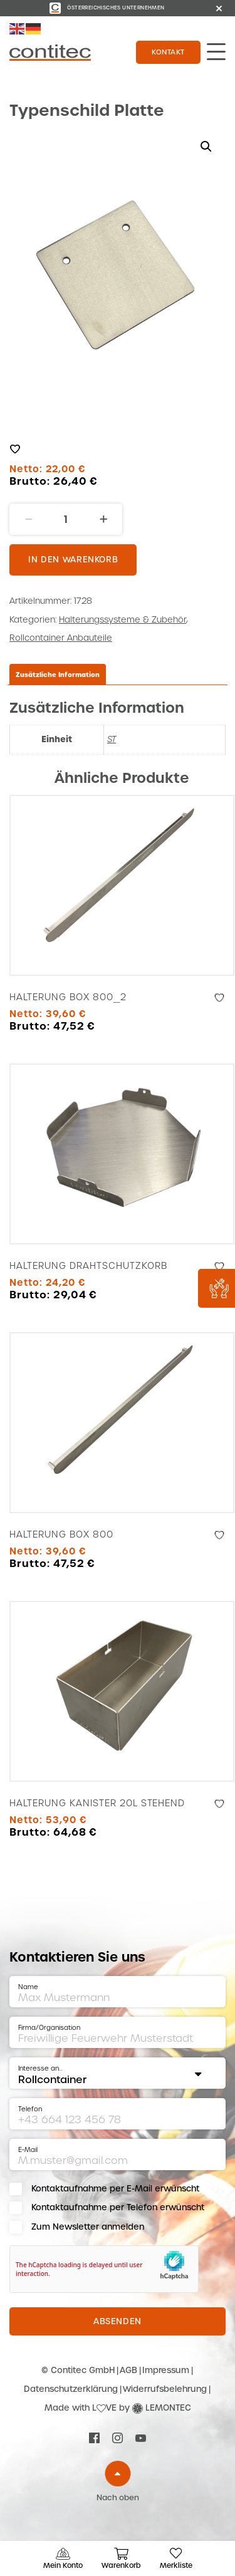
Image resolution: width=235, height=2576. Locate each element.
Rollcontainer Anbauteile (60, 638)
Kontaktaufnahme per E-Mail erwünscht (115, 2188)
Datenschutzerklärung (71, 2389)
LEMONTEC (168, 2408)
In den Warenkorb (73, 559)
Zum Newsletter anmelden (87, 2227)
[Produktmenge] (65, 519)
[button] (206, 146)
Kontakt (168, 52)
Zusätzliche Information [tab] (58, 674)
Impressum (165, 2370)
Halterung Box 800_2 (68, 997)
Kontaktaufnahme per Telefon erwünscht (117, 2207)
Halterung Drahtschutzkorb (88, 1265)
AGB (128, 2370)
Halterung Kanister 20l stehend (97, 1803)
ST (111, 739)
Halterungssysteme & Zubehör (122, 619)
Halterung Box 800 (61, 1534)
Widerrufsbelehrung (165, 2389)
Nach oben (118, 2498)
